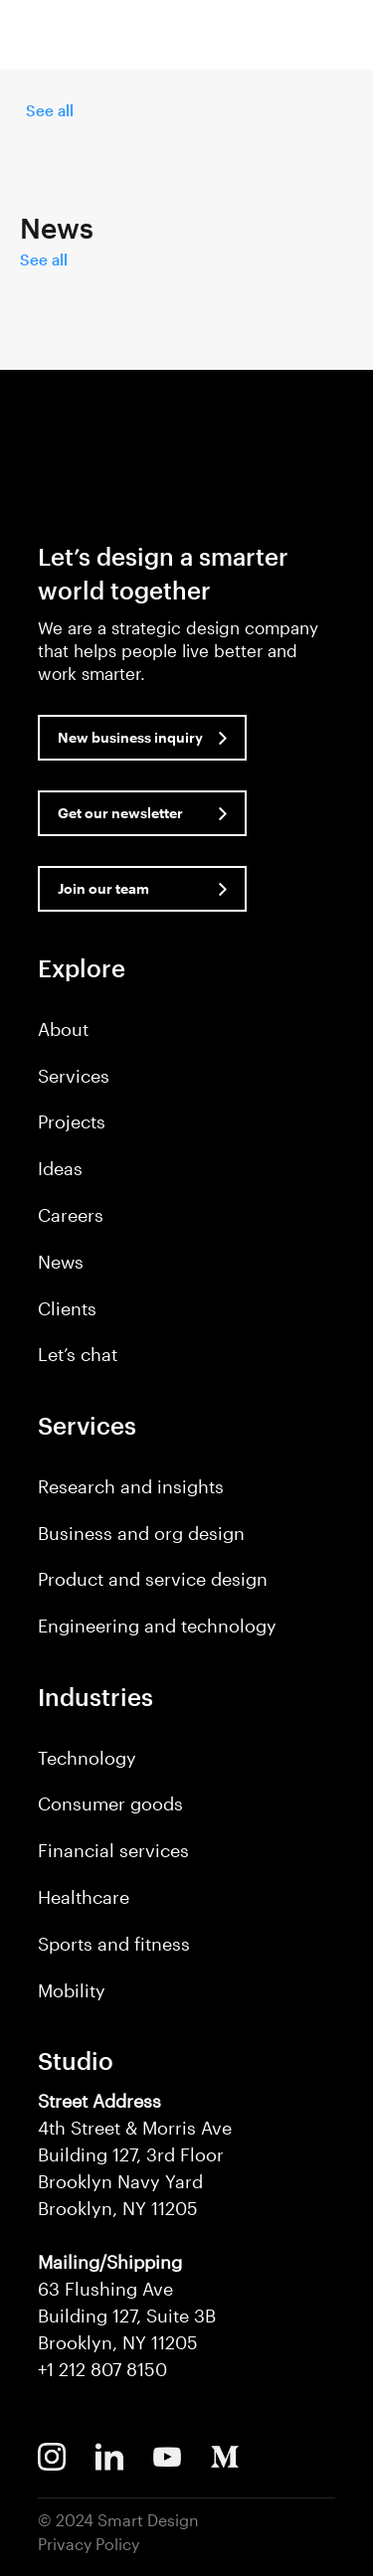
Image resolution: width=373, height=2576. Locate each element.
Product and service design (153, 1579)
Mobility (71, 1990)
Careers (70, 1215)
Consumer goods (110, 1803)
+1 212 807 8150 (102, 2369)
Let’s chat (77, 1354)
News (61, 1262)
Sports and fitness (114, 1944)
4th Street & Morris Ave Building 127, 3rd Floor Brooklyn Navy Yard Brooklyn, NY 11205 (135, 2154)
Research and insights (131, 1486)
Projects (71, 1121)
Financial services (113, 1850)
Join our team (103, 888)
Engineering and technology (157, 1625)
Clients (67, 1308)
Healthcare (83, 1897)
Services (73, 1076)
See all (50, 110)
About (63, 1029)
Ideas (60, 1168)
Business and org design (141, 1533)
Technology (87, 1758)
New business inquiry (130, 737)
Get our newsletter (120, 812)
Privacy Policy (88, 2543)
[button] (340, 39)
